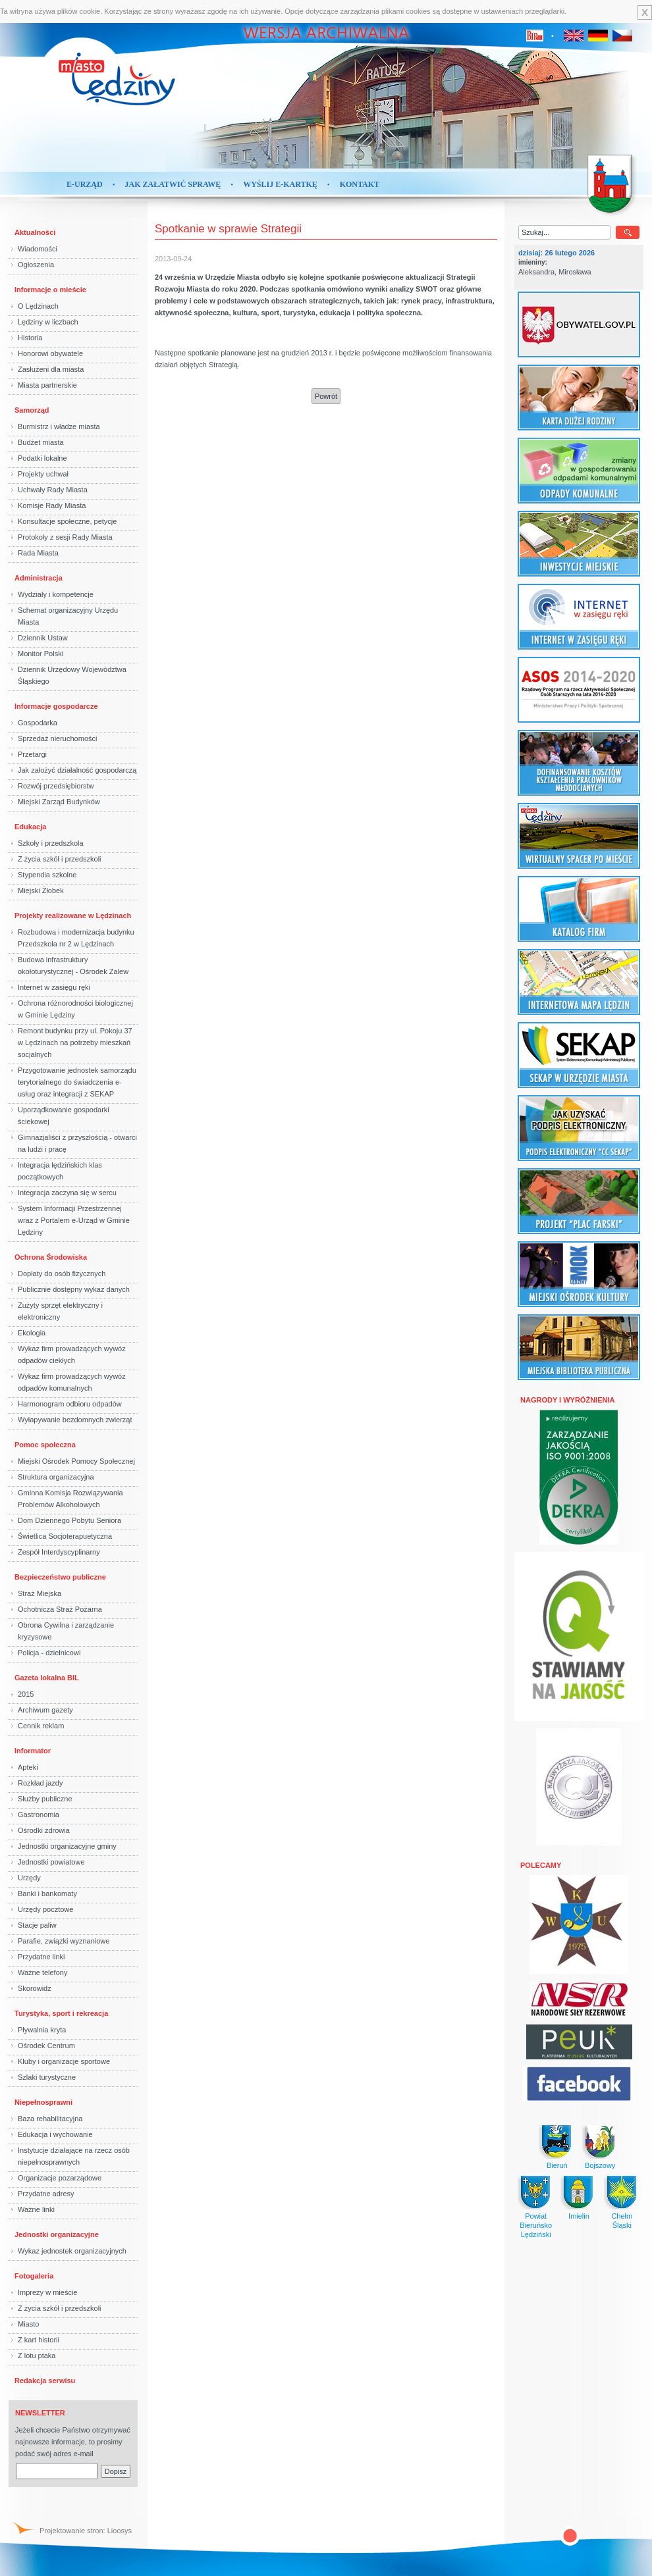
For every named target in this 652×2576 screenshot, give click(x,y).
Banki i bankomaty (47, 1893)
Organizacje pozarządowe (59, 2178)
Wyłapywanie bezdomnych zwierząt (75, 1420)
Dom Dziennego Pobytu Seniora (69, 1520)
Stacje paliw (37, 1925)
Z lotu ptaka (36, 2355)
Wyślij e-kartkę (280, 184)
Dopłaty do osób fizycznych (61, 1273)
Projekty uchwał (43, 474)
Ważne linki (36, 2209)
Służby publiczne (45, 1799)
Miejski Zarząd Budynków (59, 802)
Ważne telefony (42, 1972)
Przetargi (32, 754)
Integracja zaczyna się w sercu (67, 1193)
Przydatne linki (41, 1957)
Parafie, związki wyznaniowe (63, 1941)
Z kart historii (38, 2340)
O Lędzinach (38, 306)
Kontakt (359, 184)
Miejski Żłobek (41, 890)
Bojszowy (600, 2165)
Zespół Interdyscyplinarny (59, 1552)
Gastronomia (38, 1814)
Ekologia (31, 1333)
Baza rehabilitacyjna (50, 2119)
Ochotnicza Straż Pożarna (60, 1609)
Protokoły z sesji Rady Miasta (65, 537)
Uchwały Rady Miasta (53, 490)
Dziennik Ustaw (43, 638)
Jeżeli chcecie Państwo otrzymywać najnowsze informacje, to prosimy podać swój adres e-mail (72, 2442)
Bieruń (557, 2165)
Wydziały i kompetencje (56, 594)
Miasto (28, 2324)
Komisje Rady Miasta (52, 505)
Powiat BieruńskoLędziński (536, 2225)
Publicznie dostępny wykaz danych (74, 1289)
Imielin (578, 2216)
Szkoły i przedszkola (51, 843)
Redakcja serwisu (44, 2380)
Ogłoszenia (36, 265)
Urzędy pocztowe (45, 1909)
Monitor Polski (40, 653)
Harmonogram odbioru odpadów (70, 1404)
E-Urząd (85, 184)
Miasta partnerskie (47, 385)
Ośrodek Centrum (46, 2045)
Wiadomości (37, 249)
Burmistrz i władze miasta (59, 426)
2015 (26, 1694)
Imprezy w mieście (47, 2292)
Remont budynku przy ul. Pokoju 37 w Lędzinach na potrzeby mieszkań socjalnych (75, 1042)
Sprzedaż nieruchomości (57, 738)
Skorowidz (34, 1988)
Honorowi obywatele (50, 353)
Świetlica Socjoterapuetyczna (65, 1536)
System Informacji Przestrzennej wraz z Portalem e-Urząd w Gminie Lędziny (74, 1220)
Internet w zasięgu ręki (54, 987)
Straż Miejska (39, 1593)
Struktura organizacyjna (56, 1477)
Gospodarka (37, 723)
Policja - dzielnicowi (49, 1653)
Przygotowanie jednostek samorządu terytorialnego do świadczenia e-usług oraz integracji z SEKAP (77, 1082)
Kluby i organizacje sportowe (64, 2061)
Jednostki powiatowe (51, 1862)
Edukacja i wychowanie (55, 2134)
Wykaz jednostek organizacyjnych (72, 2251)
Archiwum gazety (45, 1710)
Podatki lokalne (42, 458)
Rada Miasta (38, 553)
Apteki (28, 1767)
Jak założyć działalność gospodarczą (77, 770)
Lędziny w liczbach (48, 322)
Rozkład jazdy (40, 1783)
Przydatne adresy (46, 2194)
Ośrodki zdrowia (44, 1830)
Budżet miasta (41, 442)
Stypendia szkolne (47, 875)
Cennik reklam (41, 1726)
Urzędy (29, 1878)
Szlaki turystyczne (47, 2077)
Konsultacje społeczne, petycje (67, 521)
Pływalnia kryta (42, 2030)
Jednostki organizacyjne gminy (67, 1846)
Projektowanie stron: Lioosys (86, 2531)
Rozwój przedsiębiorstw (56, 786)
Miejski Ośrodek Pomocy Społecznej (76, 1461)
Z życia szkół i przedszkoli (59, 859)
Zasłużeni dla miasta (51, 369)
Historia (30, 338)
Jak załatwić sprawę (173, 184)
